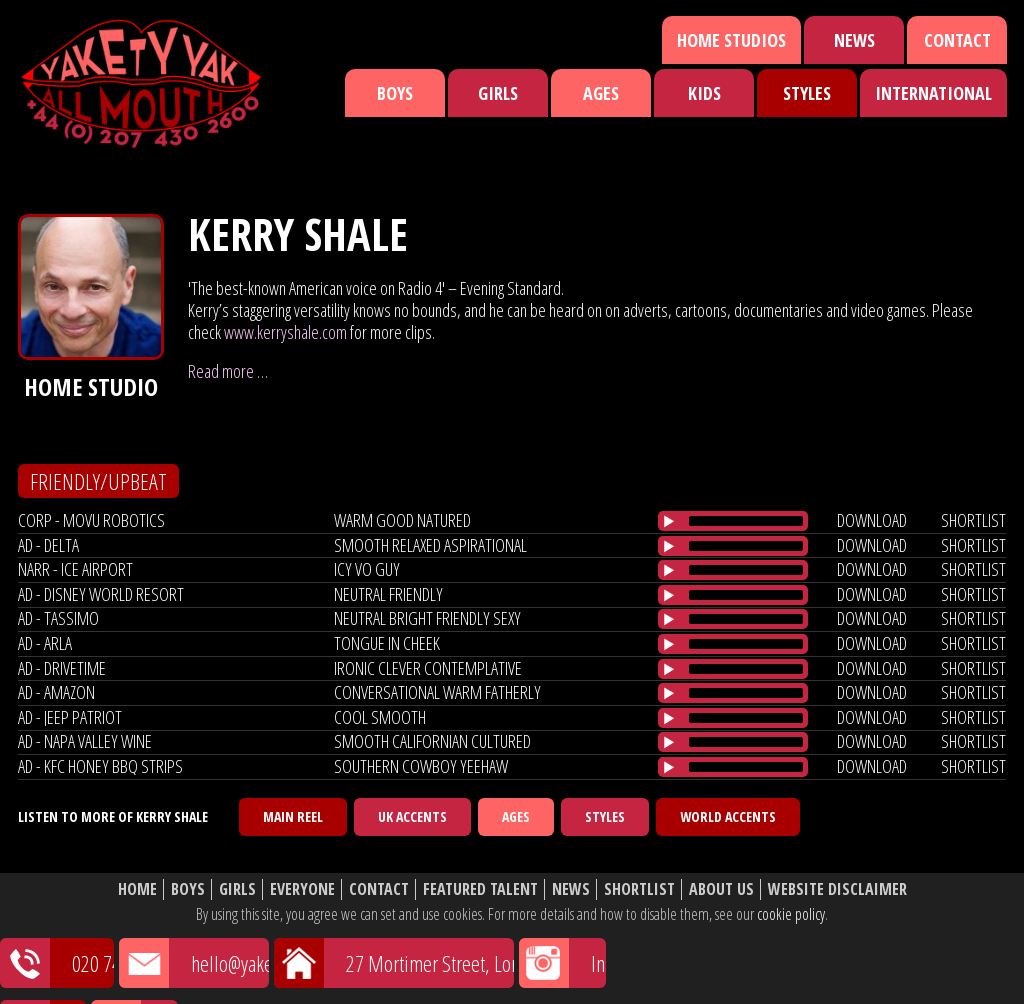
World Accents (728, 816)
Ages (601, 93)
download (872, 520)
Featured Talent (480, 889)
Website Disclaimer (837, 889)
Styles (807, 93)
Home (137, 889)
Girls (498, 93)
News (854, 40)
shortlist (973, 520)
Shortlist (639, 889)
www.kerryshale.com (285, 332)
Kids (704, 93)
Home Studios (731, 40)
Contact (957, 40)
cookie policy (791, 914)
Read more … (228, 371)
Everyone (302, 889)
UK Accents (412, 816)
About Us (721, 889)
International (933, 93)
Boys (395, 93)
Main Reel (293, 816)
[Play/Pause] (669, 521)
